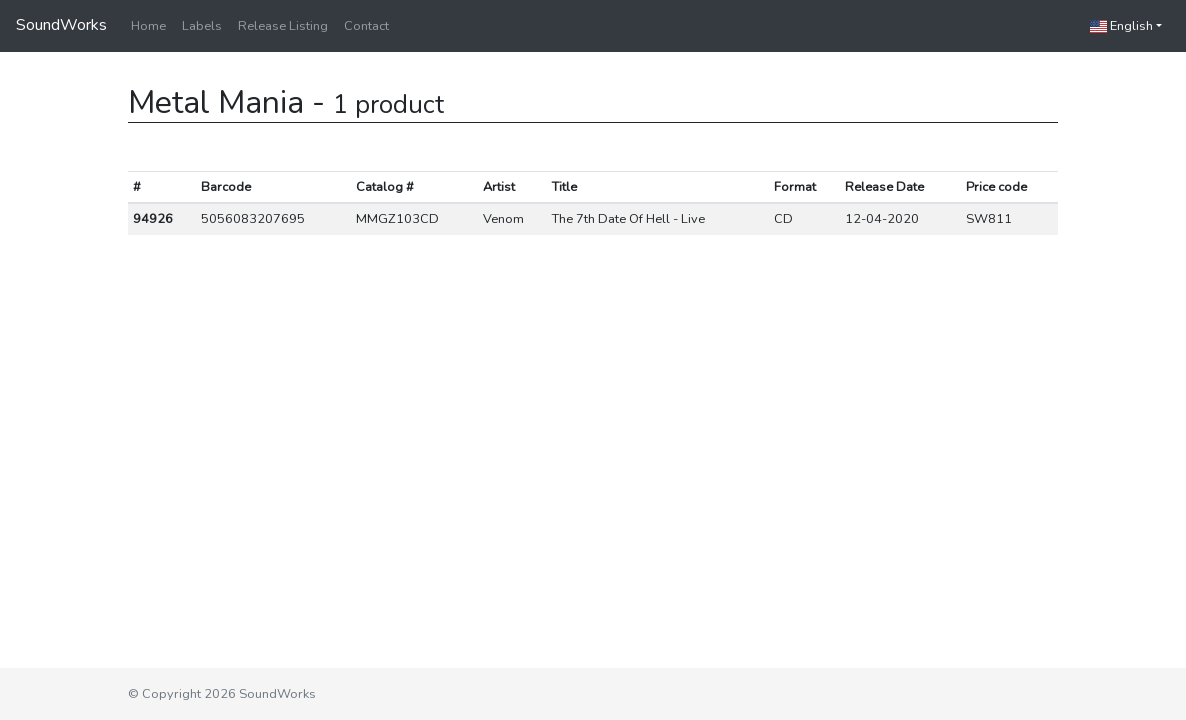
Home (148, 26)
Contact (366, 26)
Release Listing (283, 26)
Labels (202, 26)
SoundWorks (61, 25)
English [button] (1121, 26)
